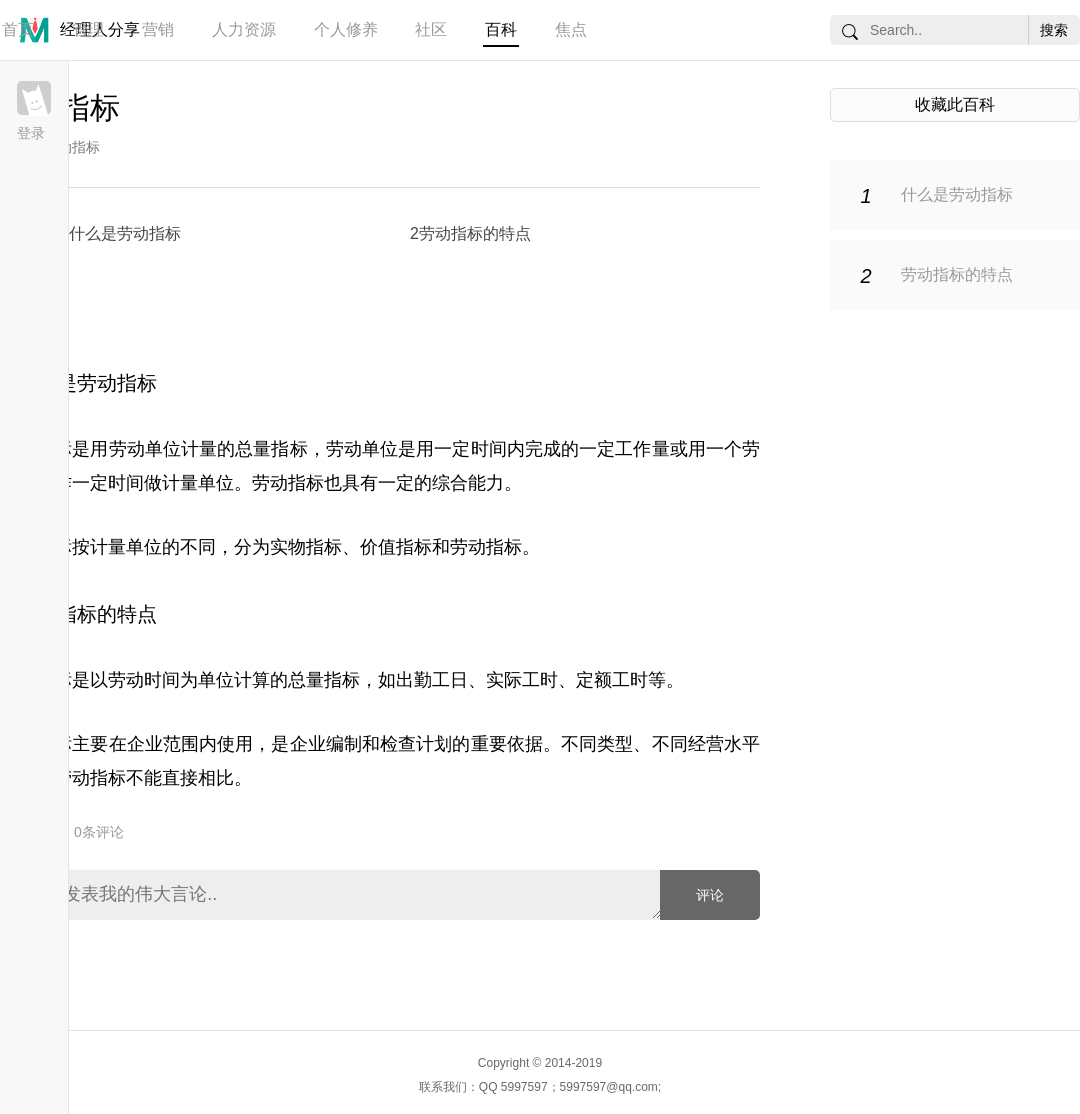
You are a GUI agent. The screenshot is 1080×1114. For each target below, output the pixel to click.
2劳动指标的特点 (470, 233)
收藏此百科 (955, 104)
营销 (158, 29)
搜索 (1054, 30)
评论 (710, 895)
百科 (501, 29)
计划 (434, 744)
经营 (706, 744)
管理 (88, 29)
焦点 (571, 29)
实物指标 (306, 547)
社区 (431, 29)
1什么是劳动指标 (120, 233)
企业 (145, 744)
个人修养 (346, 29)
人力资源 (244, 29)
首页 (18, 29)
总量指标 (271, 449)
